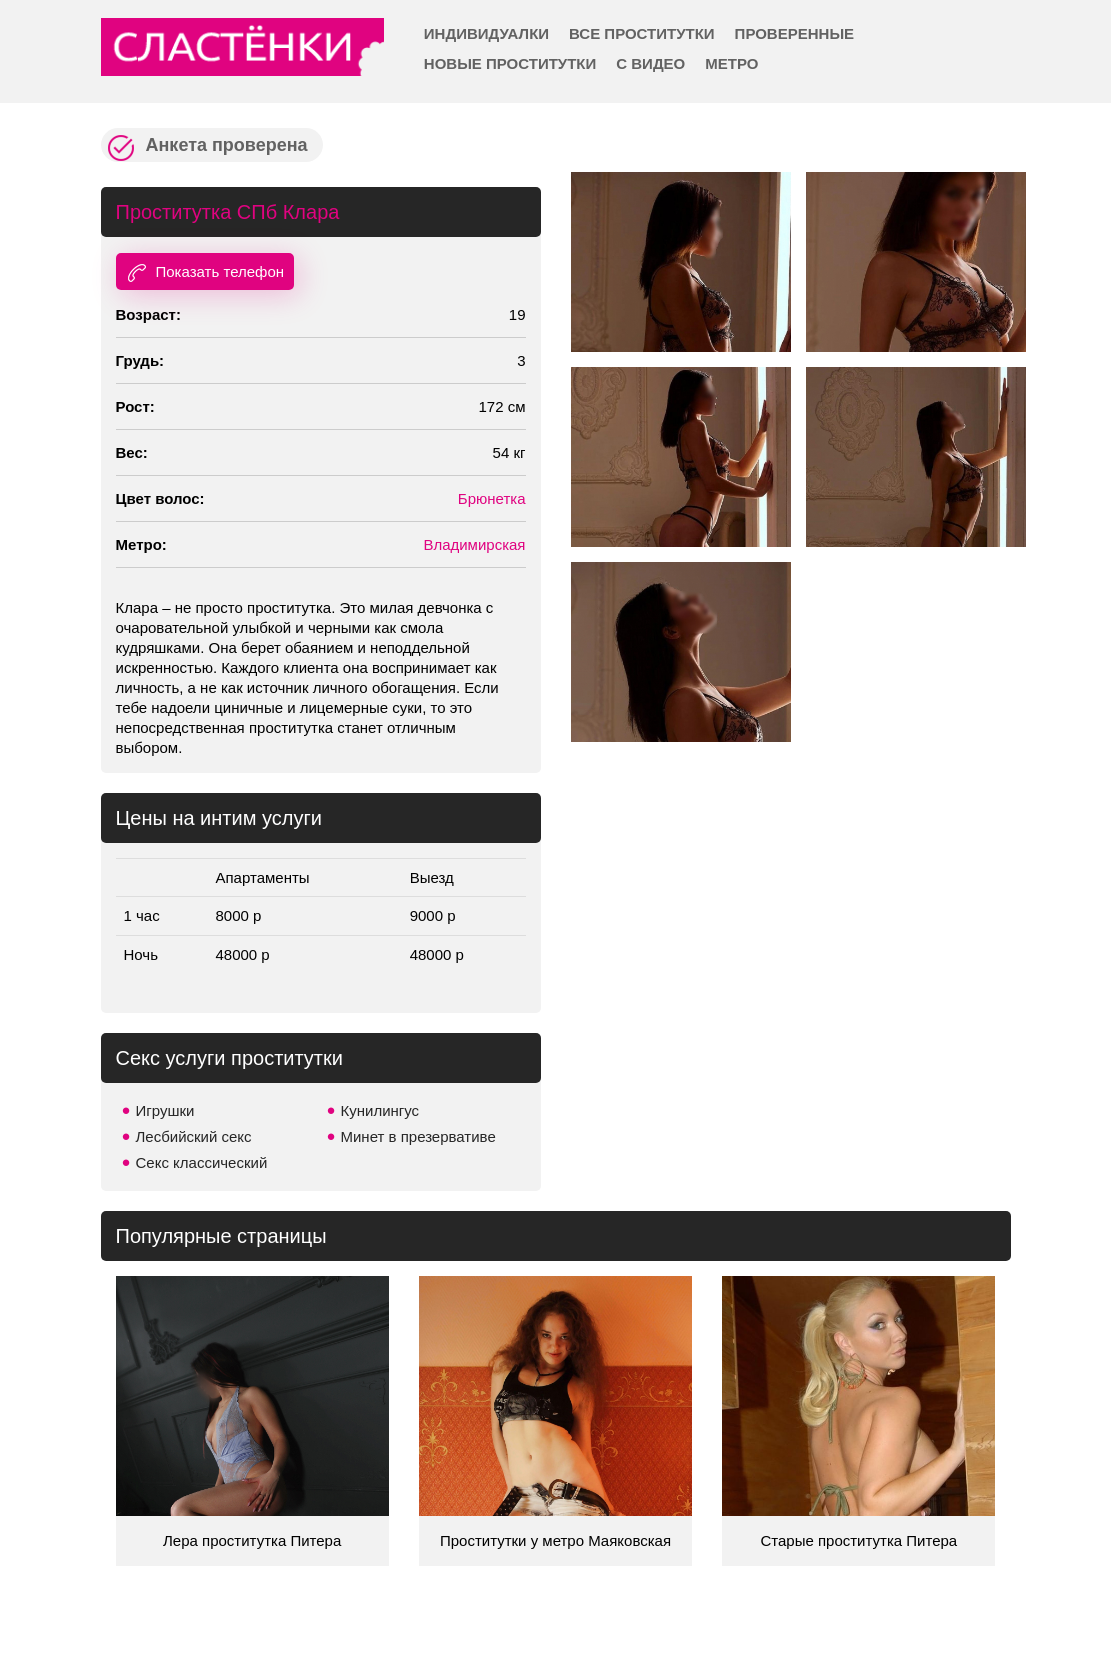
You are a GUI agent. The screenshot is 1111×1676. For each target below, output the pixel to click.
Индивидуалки (486, 33)
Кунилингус (380, 1110)
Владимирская (474, 544)
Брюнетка (492, 498)
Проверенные (794, 33)
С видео (650, 63)
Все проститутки (642, 33)
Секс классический (202, 1162)
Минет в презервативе (418, 1136)
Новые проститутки (510, 63)
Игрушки (165, 1110)
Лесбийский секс (194, 1136)
